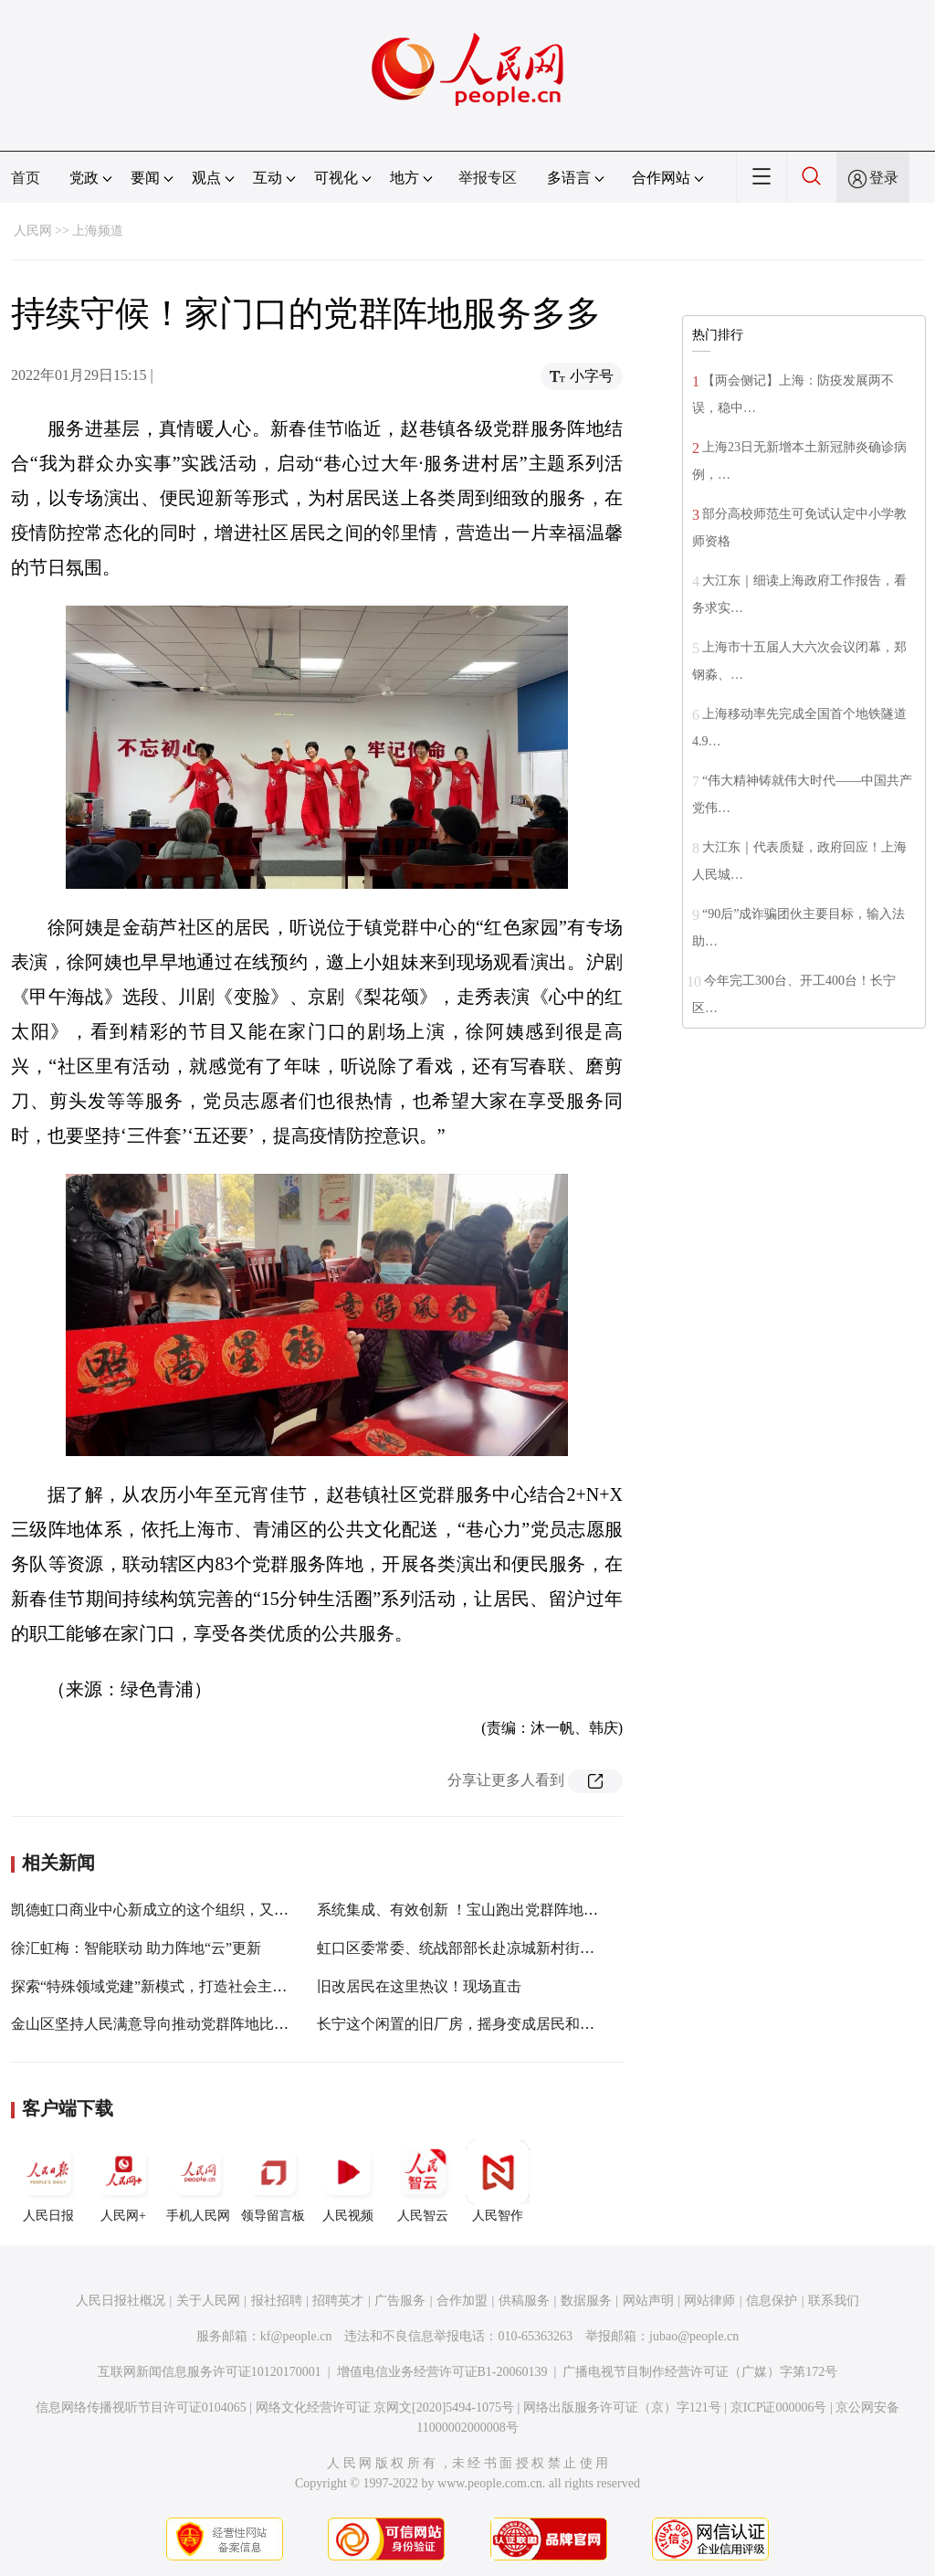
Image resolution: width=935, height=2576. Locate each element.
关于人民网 (208, 2300)
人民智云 (423, 2181)
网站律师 (709, 2300)
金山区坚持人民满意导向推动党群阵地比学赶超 (164, 2024)
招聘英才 (337, 2300)
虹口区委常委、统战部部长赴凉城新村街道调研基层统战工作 (514, 1948)
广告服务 (399, 2300)
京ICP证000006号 (778, 2407)
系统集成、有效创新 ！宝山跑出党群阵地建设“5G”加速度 (502, 1909)
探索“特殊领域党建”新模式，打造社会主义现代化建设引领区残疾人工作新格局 (265, 1986)
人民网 (33, 231)
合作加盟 (462, 2300)
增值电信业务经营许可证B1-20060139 (442, 2372)
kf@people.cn (296, 2336)
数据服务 (586, 2300)
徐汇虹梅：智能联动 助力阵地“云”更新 (136, 1948)
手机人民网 (198, 2181)
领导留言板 (273, 2181)
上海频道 (97, 231)
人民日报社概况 (120, 2300)
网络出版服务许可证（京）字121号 (622, 2407)
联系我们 (833, 2300)
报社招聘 (276, 2300)
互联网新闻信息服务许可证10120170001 (209, 2372)
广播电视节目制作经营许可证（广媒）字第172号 (699, 2372)
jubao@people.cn (694, 2336)
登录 (883, 177)
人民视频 (348, 2181)
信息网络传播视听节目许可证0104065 (141, 2407)
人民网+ (123, 2181)
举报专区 (487, 177)
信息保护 (771, 2300)
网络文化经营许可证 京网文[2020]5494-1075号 (385, 2407)
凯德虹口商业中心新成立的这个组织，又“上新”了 (171, 1909)
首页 (25, 177)
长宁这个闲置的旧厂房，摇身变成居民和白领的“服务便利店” (513, 2024)
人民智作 (498, 2181)
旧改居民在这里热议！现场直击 (419, 1986)
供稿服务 (524, 2300)
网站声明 (648, 2300)
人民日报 (48, 2181)
